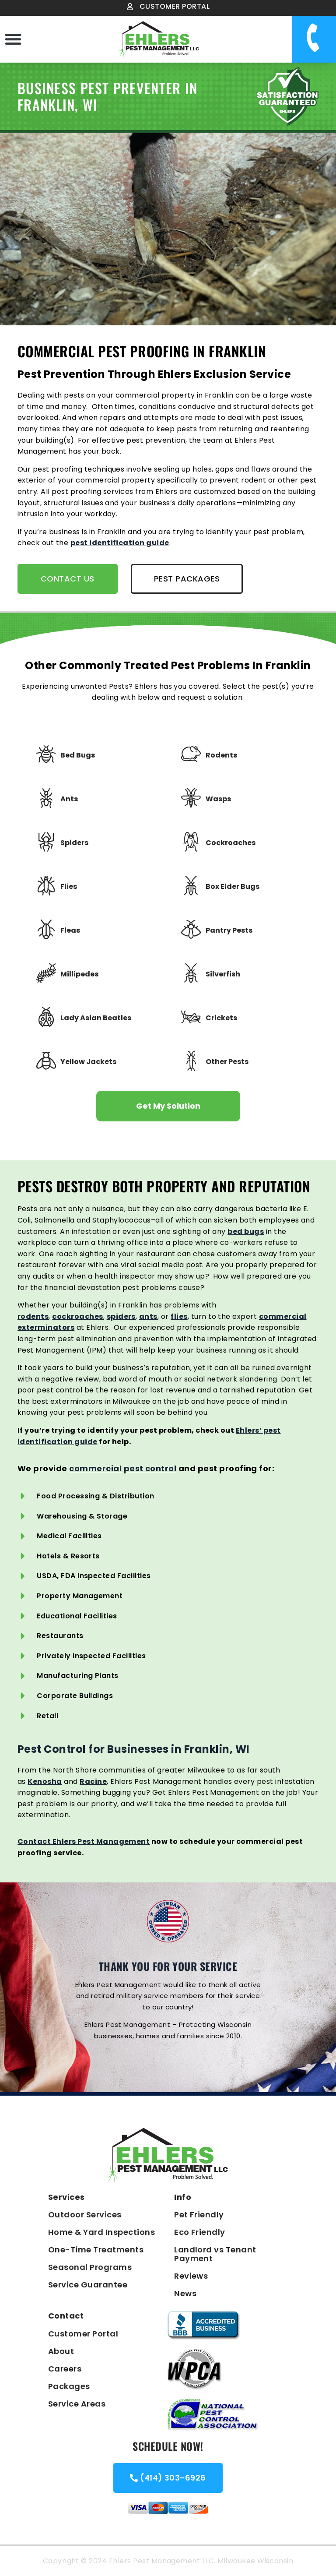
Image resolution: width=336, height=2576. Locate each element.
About (61, 2351)
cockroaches (77, 1316)
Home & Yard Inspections (101, 2232)
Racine (93, 1781)
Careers (64, 2368)
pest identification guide (119, 543)
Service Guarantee (87, 2284)
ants (148, 1316)
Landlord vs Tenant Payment (215, 2254)
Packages (69, 2386)
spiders (121, 1316)
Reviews (191, 2275)
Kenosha (45, 1781)
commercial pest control (122, 1468)
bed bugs (246, 1231)
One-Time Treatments (96, 2249)
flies (179, 1316)
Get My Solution (168, 1105)
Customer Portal (83, 2333)
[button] (13, 39)
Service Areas (76, 2403)
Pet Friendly (199, 2214)
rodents (33, 1316)
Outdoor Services (85, 2214)
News (185, 2293)
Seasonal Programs (90, 2267)
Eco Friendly (199, 2232)
